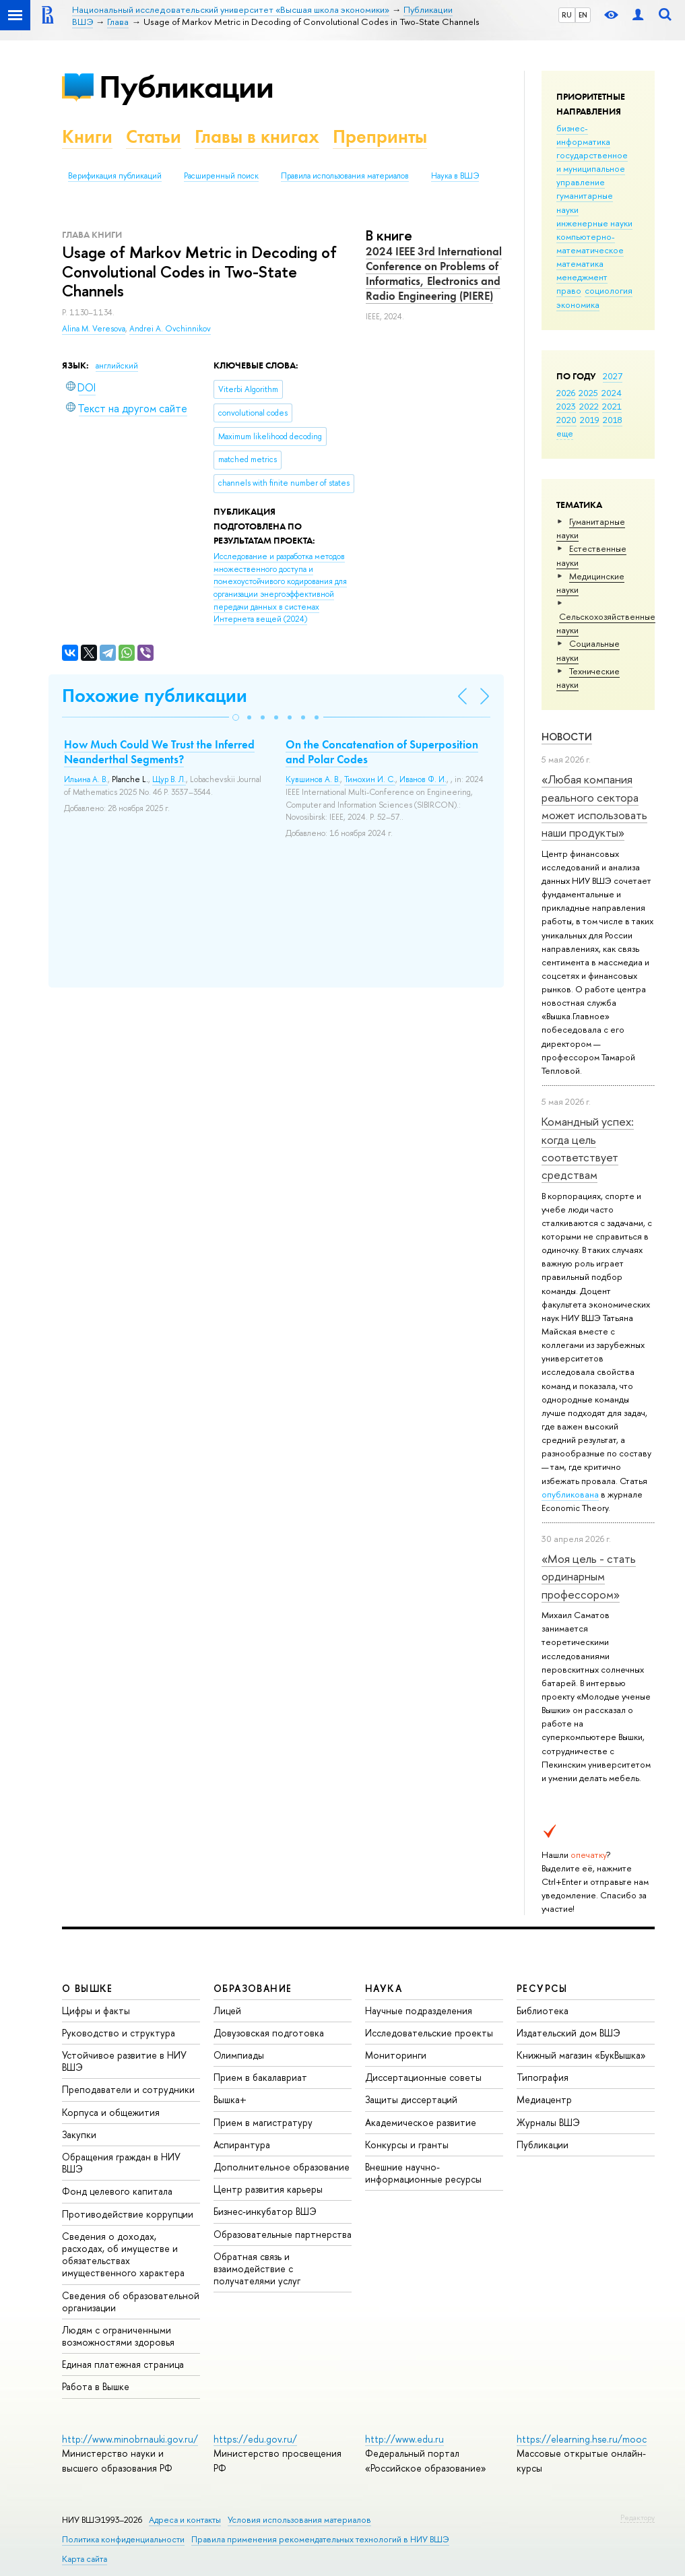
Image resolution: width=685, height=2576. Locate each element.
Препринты (380, 136)
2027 (612, 376)
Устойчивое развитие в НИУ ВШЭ (124, 2061)
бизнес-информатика (583, 135)
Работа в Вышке (95, 2386)
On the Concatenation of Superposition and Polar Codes (382, 752)
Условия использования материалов (299, 2519)
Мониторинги (395, 2055)
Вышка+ (230, 2099)
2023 (566, 406)
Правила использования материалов (345, 175)
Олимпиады (239, 2055)
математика (580, 263)
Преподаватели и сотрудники (128, 2089)
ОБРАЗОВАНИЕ (253, 1988)
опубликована (570, 1494)
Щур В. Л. (169, 779)
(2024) (280, 587)
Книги (87, 136)
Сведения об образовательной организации (130, 2301)
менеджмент (582, 277)
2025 (588, 393)
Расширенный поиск (221, 175)
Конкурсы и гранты (407, 2144)
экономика (577, 304)
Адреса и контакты (185, 2519)
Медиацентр (544, 2099)
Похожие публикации (154, 695)
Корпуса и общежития (111, 2112)
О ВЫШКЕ (87, 1988)
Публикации (186, 86)
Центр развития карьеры (268, 2189)
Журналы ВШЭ (548, 2122)
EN (583, 15)
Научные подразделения (418, 2010)
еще (564, 433)
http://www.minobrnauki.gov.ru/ (130, 2439)
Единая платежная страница (123, 2364)
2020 (566, 420)
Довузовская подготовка (269, 2032)
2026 (565, 393)
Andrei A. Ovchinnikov (170, 328)
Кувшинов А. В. (313, 779)
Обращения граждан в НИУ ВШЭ (121, 2162)
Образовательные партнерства (283, 2234)
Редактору (637, 2517)
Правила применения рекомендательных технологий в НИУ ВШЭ (320, 2539)
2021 (612, 406)
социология (608, 290)
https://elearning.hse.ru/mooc (582, 2439)
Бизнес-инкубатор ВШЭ (265, 2211)
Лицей (227, 2010)
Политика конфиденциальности (123, 2539)
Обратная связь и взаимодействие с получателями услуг (257, 2268)
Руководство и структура (118, 2032)
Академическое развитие (420, 2122)
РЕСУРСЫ (542, 1988)
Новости (567, 737)
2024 (611, 393)
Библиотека (542, 2010)
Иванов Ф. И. (423, 779)
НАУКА (383, 1988)
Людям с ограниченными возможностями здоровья (118, 2335)
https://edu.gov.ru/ (255, 2439)
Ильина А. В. (86, 779)
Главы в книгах (257, 136)
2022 (589, 406)
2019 (589, 420)
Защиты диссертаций (411, 2099)
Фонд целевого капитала (117, 2191)
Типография (542, 2077)
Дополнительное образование (282, 2166)
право (568, 290)
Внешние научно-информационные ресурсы (423, 2172)
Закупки (79, 2134)
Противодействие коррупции (127, 2214)
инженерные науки (594, 223)
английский (117, 365)
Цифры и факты (96, 2010)
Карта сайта (84, 2559)
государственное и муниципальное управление (592, 168)
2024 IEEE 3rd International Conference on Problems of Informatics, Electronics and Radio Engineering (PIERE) (434, 273)
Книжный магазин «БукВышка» (581, 2055)
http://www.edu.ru (404, 2439)
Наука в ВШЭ (455, 175)
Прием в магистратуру (263, 2122)
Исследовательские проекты (429, 2032)
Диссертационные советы (423, 2077)
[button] (235, 717)
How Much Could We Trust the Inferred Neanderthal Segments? (159, 752)
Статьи (153, 136)
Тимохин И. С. (369, 779)
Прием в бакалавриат (260, 2077)
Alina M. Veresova (93, 328)
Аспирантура (242, 2144)
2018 (612, 420)
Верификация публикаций (115, 175)
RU (567, 15)
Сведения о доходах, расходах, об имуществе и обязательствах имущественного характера (123, 2255)
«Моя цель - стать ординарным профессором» (589, 1576)
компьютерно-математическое (590, 243)
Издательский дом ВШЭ (568, 2032)
